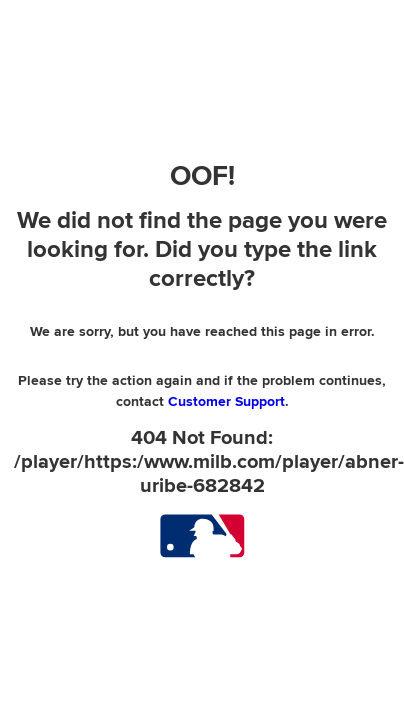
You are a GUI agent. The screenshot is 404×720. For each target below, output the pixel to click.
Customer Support (226, 401)
